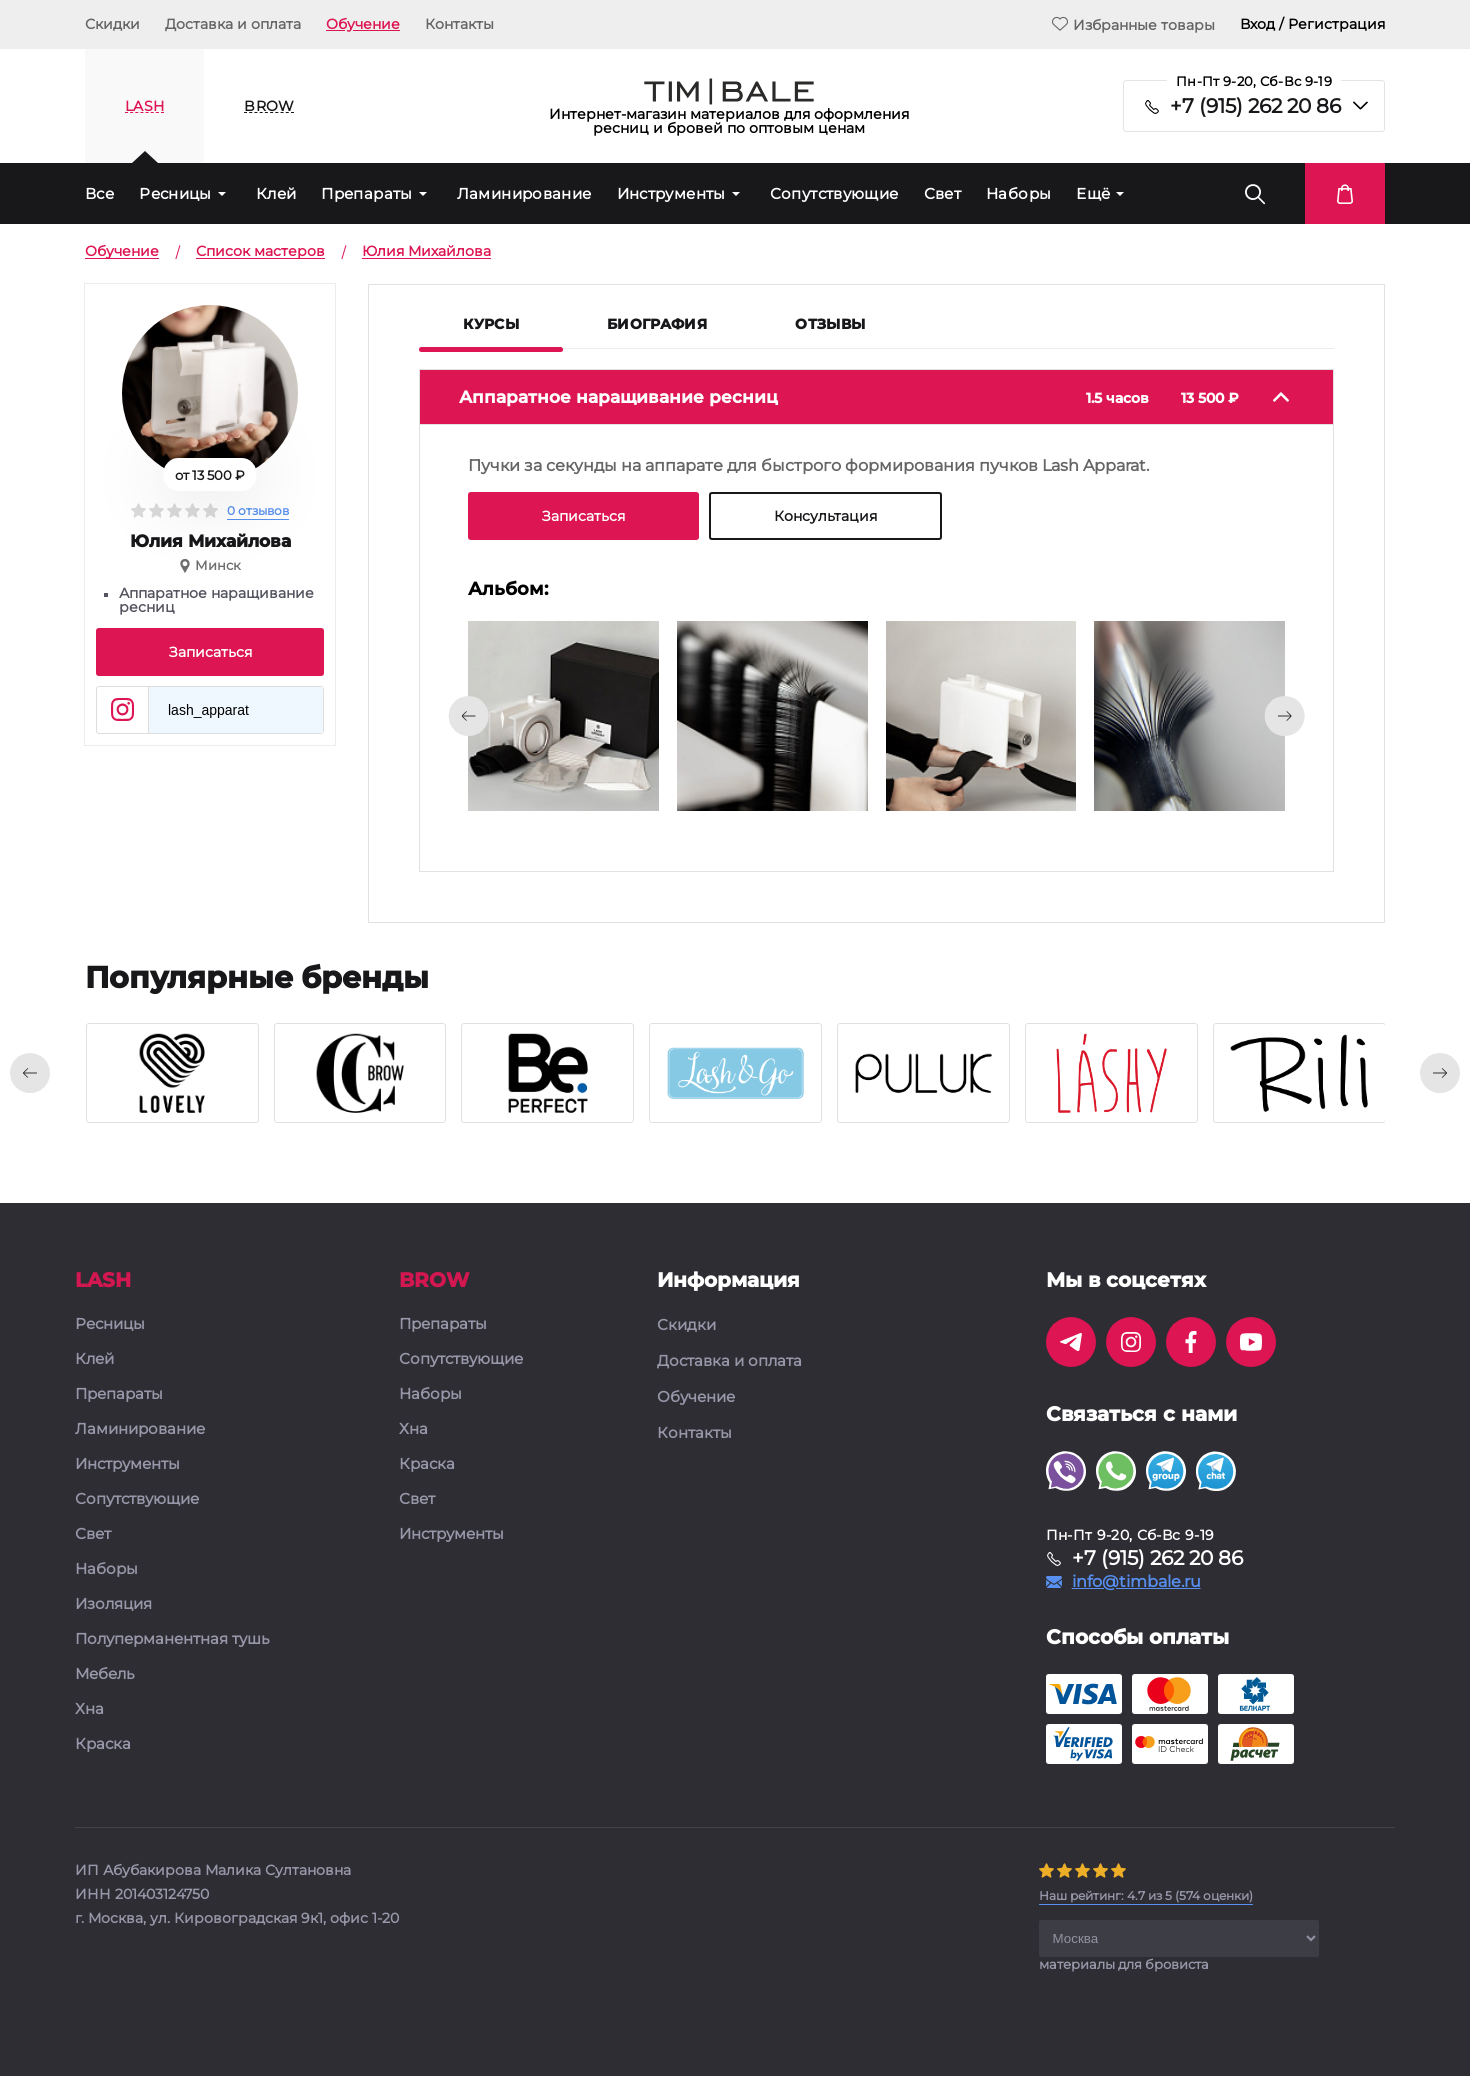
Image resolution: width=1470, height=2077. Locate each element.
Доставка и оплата (233, 24)
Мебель (104, 1675)
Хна (89, 1710)
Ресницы (175, 193)
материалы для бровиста (1124, 1965)
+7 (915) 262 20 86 (1255, 106)
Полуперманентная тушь (172, 1640)
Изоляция (113, 1605)
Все (99, 193)
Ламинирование (524, 193)
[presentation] (468, 716)
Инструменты (671, 193)
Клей (276, 193)
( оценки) (1146, 1896)
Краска (103, 1745)
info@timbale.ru (1136, 1583)
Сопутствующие (834, 193)
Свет (943, 193)
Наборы (1018, 193)
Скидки (112, 24)
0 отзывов (258, 510)
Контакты (459, 24)
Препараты (366, 193)
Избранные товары (1133, 24)
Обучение (363, 24)
